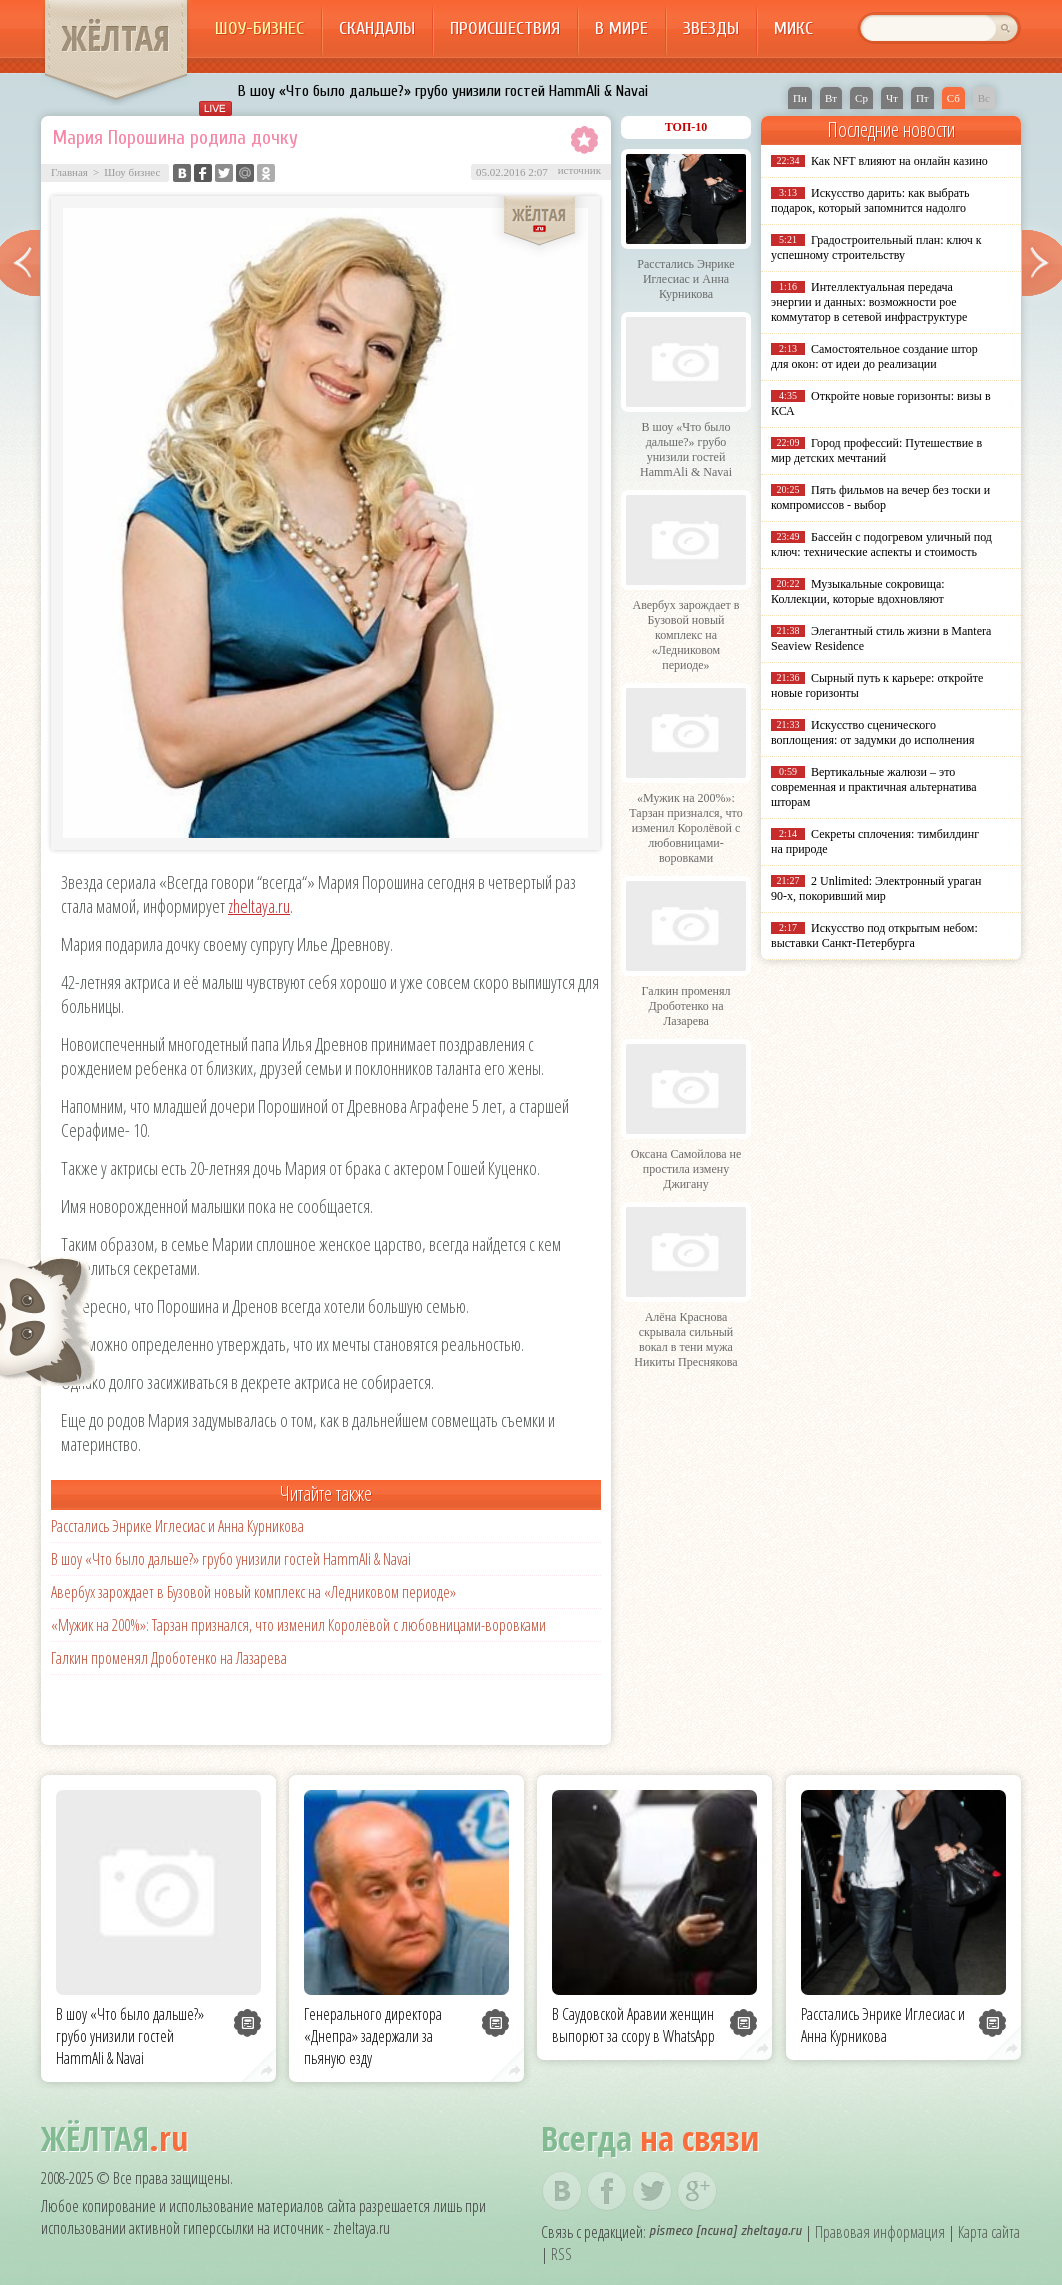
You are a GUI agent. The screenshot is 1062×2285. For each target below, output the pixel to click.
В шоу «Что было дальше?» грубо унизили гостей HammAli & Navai (443, 91)
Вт (831, 98)
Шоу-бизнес (259, 28)
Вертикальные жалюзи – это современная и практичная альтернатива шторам (874, 787)
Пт (922, 98)
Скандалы (377, 28)
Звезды (711, 28)
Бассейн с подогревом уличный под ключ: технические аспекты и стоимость (881, 544)
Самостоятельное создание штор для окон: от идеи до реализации (874, 356)
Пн (800, 98)
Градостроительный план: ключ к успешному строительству (876, 247)
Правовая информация (880, 2232)
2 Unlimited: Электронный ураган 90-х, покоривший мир (876, 888)
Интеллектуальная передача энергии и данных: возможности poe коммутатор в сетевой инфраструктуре (869, 302)
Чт (892, 98)
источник (579, 170)
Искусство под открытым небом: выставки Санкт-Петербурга (874, 935)
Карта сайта (989, 2232)
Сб (953, 98)
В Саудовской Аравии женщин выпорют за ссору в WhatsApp (633, 2025)
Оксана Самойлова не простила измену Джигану (686, 1169)
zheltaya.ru (259, 906)
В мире (621, 28)
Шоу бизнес (132, 172)
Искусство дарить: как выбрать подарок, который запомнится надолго (870, 200)
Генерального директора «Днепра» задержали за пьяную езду (373, 2036)
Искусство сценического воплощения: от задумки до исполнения (872, 732)
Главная (69, 172)
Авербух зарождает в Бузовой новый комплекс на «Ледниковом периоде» (253, 1592)
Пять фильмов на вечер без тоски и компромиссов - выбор (880, 497)
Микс (793, 28)
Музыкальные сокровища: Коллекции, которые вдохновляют (858, 591)
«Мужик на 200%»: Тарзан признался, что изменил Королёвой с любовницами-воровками (298, 1625)
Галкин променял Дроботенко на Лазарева (169, 1658)
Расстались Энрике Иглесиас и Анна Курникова (177, 1526)
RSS (561, 2254)
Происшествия (505, 28)
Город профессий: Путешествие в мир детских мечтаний (876, 450)
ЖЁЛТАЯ (116, 38)
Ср (861, 98)
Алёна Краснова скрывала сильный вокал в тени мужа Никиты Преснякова (685, 1339)
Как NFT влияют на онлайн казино (899, 161)
